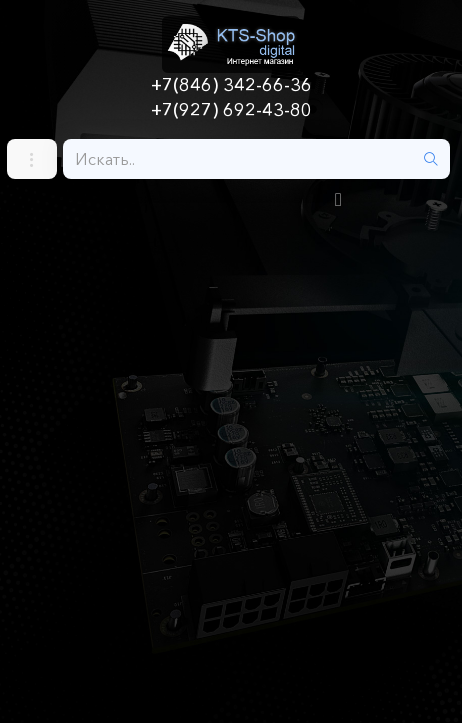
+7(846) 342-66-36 (231, 85)
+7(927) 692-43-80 (231, 110)
